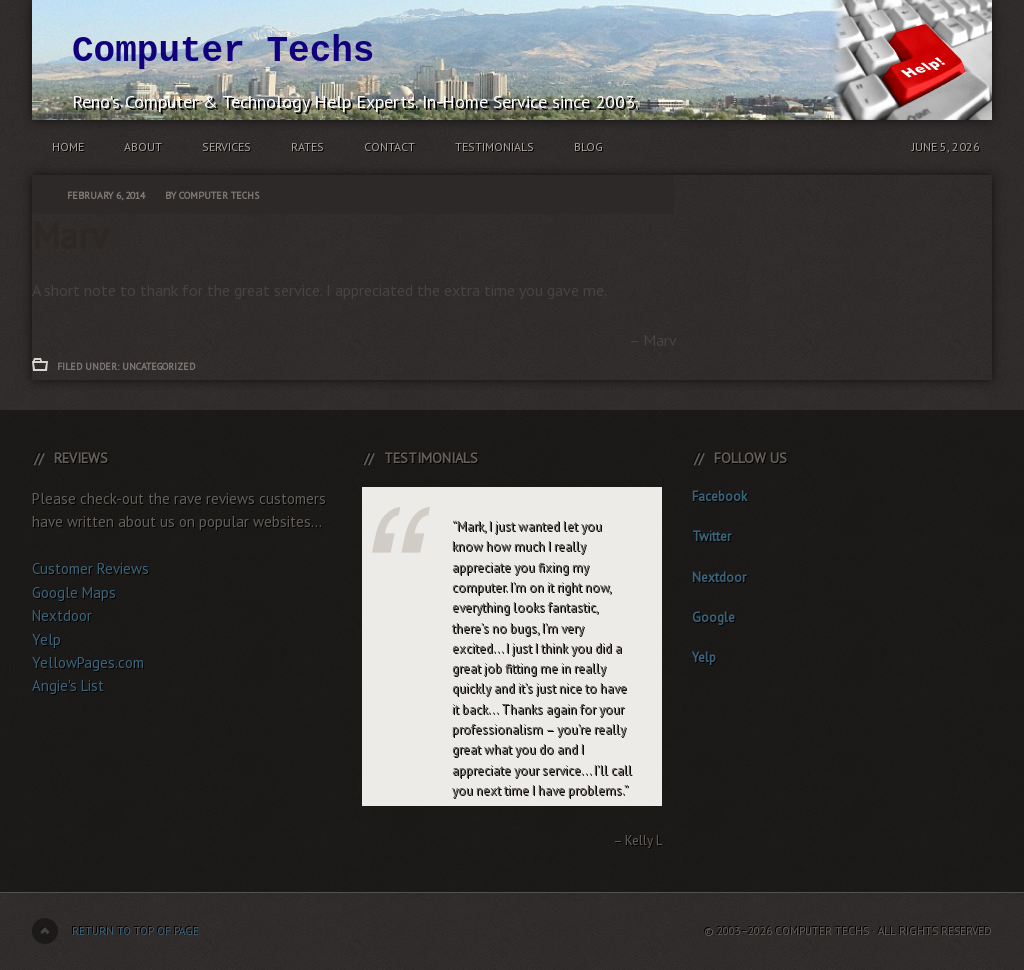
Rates (307, 146)
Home (68, 146)
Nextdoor (62, 615)
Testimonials (494, 146)
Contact (389, 146)
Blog (588, 146)
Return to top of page (135, 931)
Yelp (46, 639)
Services (226, 146)
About (143, 146)
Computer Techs (223, 51)
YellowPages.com (88, 662)
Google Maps (74, 592)
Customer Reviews (90, 568)
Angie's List (68, 685)
